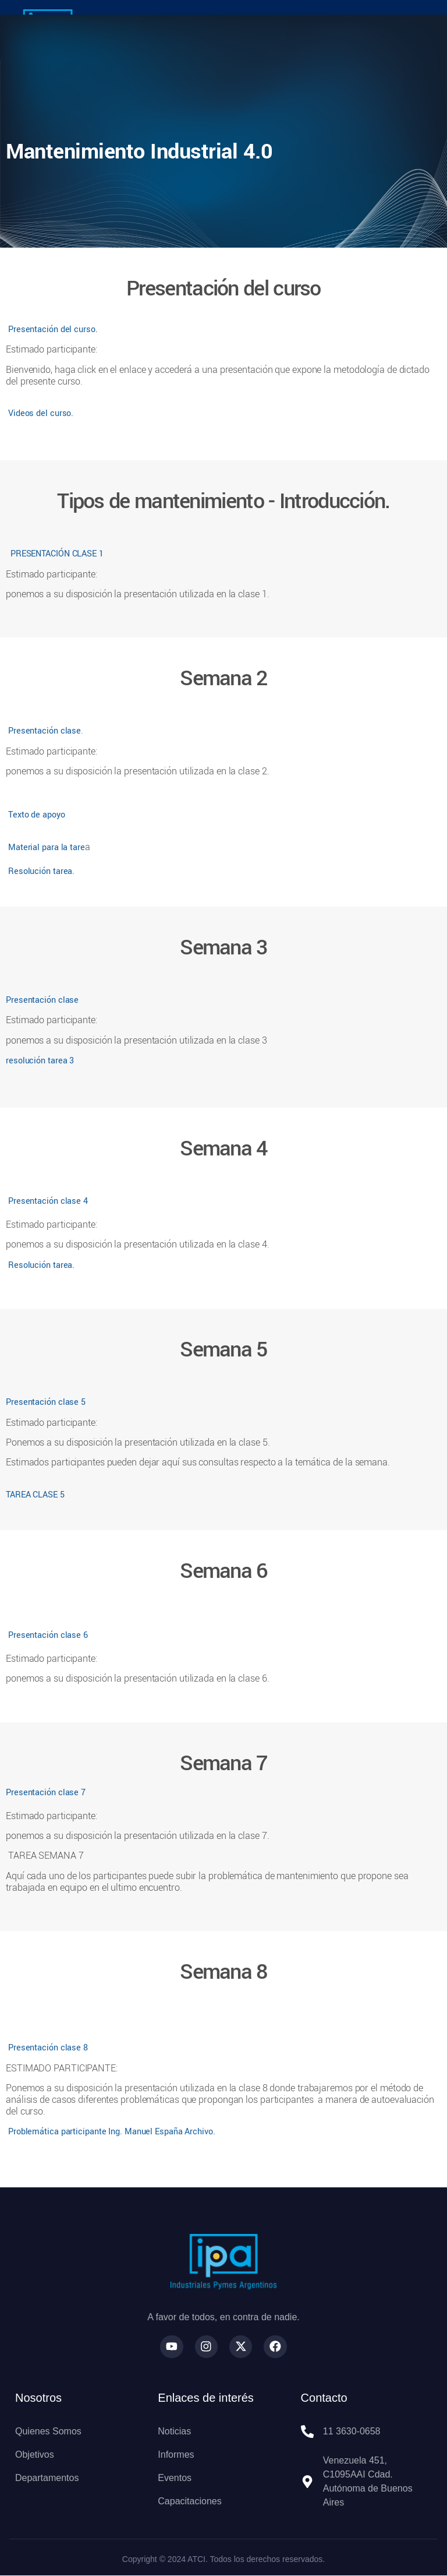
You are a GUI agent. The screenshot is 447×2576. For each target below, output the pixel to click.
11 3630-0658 (352, 2432)
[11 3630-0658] (307, 2432)
